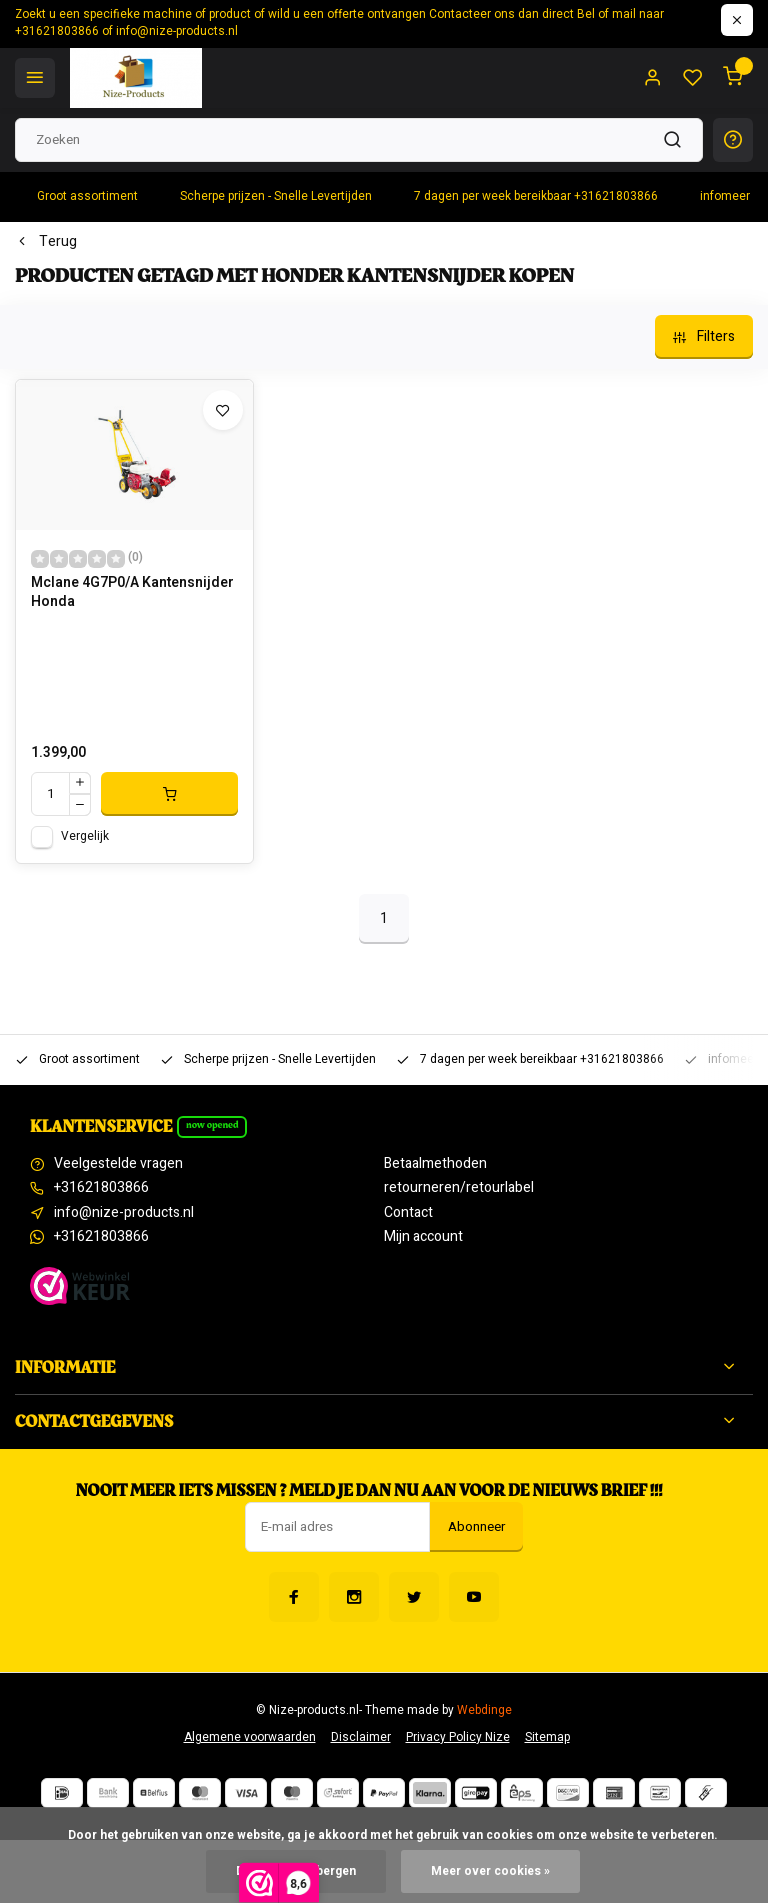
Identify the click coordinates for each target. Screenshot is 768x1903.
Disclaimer (361, 1737)
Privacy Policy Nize (458, 1737)
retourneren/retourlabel (459, 1188)
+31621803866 (101, 1188)
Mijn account (423, 1237)
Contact (408, 1213)
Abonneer (476, 1527)
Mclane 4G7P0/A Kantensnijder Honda (132, 593)
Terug (46, 242)
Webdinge (484, 1710)
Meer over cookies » (490, 1871)
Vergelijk (85, 836)
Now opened (212, 1125)
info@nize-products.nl (124, 1213)
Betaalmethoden (435, 1164)
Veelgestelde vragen (118, 1164)
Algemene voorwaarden (250, 1737)
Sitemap (547, 1737)
